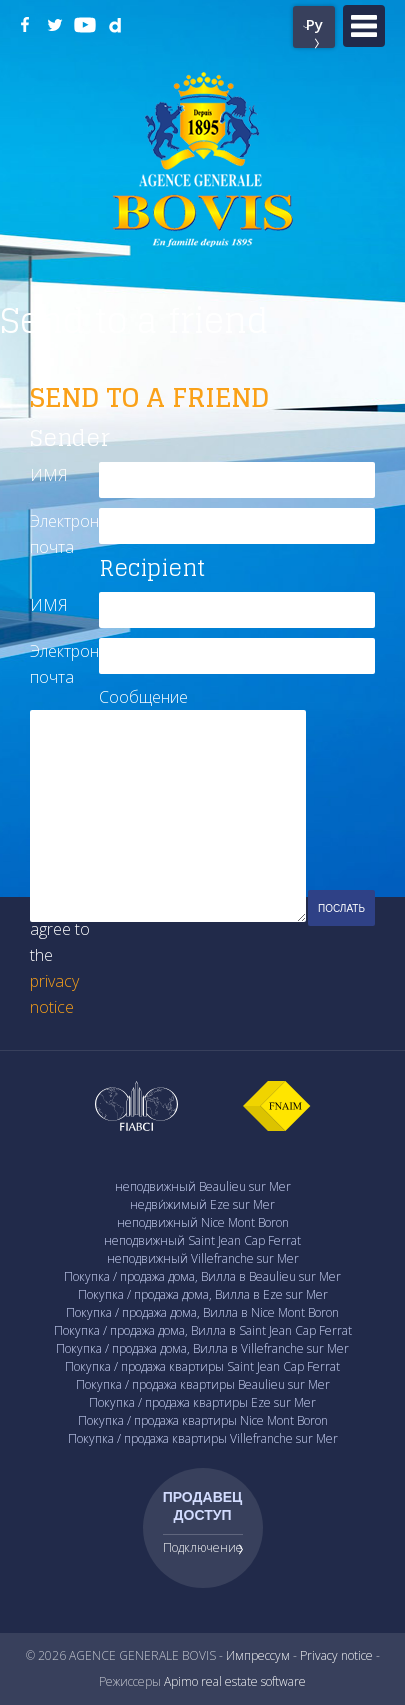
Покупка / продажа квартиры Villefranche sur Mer (203, 1438)
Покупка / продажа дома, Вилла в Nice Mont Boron (202, 1312)
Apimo (181, 1681)
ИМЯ (49, 475)
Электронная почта (64, 534)
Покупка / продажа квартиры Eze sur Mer (202, 1402)
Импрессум (258, 1655)
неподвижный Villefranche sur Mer (203, 1258)
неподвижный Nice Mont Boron (203, 1222)
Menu (364, 26)
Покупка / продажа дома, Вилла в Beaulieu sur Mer (202, 1276)
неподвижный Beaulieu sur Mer (203, 1186)
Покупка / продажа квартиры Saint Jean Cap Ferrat (202, 1366)
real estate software (253, 1681)
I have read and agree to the (62, 942)
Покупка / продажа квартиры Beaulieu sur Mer (203, 1384)
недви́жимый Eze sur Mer (202, 1204)
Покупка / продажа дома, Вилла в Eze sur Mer (203, 1294)
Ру (314, 24)
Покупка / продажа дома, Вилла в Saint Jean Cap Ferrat (203, 1330)
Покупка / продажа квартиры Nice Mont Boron (203, 1420)
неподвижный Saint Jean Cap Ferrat (202, 1240)
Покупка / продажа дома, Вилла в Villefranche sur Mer (202, 1348)
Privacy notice (336, 1655)
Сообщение (133, 697)
